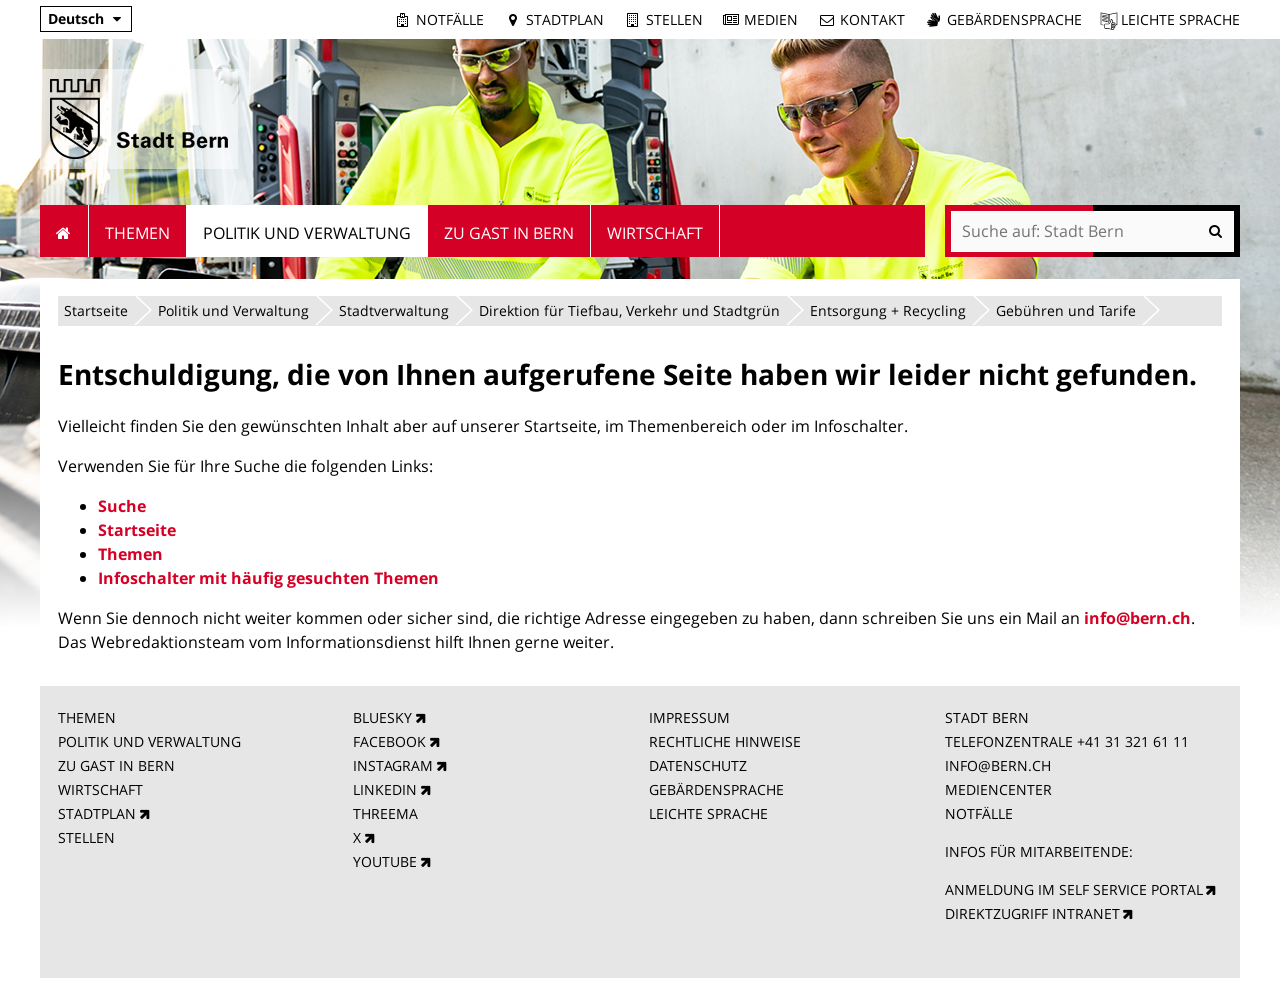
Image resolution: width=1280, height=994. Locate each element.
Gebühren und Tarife (1066, 310)
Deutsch (76, 18)
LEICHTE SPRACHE (708, 813)
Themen (130, 554)
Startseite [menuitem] (64, 231)
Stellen (674, 19)
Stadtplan (565, 19)
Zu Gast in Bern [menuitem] (509, 233)
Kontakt (872, 19)
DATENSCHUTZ (698, 765)
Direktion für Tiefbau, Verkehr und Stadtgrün (629, 310)
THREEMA (385, 813)
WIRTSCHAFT (100, 789)
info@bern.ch (1137, 618)
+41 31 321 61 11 (1133, 741)
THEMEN (87, 717)
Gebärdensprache (1014, 19)
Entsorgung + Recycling (888, 310)
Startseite (96, 310)
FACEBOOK (389, 741)
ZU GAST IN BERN (116, 765)
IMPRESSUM (689, 717)
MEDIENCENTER (998, 789)
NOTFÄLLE (979, 813)
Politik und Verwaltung (233, 310)
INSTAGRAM (393, 765)
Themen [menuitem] (137, 233)
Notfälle (450, 19)
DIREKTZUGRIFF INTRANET (1032, 913)
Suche (122, 506)
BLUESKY (382, 717)
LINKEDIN (385, 789)
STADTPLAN (97, 813)
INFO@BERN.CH (998, 765)
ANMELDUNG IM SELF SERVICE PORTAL (1074, 889)
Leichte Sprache (1180, 19)
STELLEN (86, 837)
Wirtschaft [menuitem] (655, 233)
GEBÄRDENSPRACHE (716, 789)
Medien (771, 19)
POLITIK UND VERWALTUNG (149, 741)
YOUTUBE (385, 861)
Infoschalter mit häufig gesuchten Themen (268, 578)
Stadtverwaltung (394, 310)
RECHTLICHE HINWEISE (725, 741)
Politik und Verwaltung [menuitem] (307, 233)
